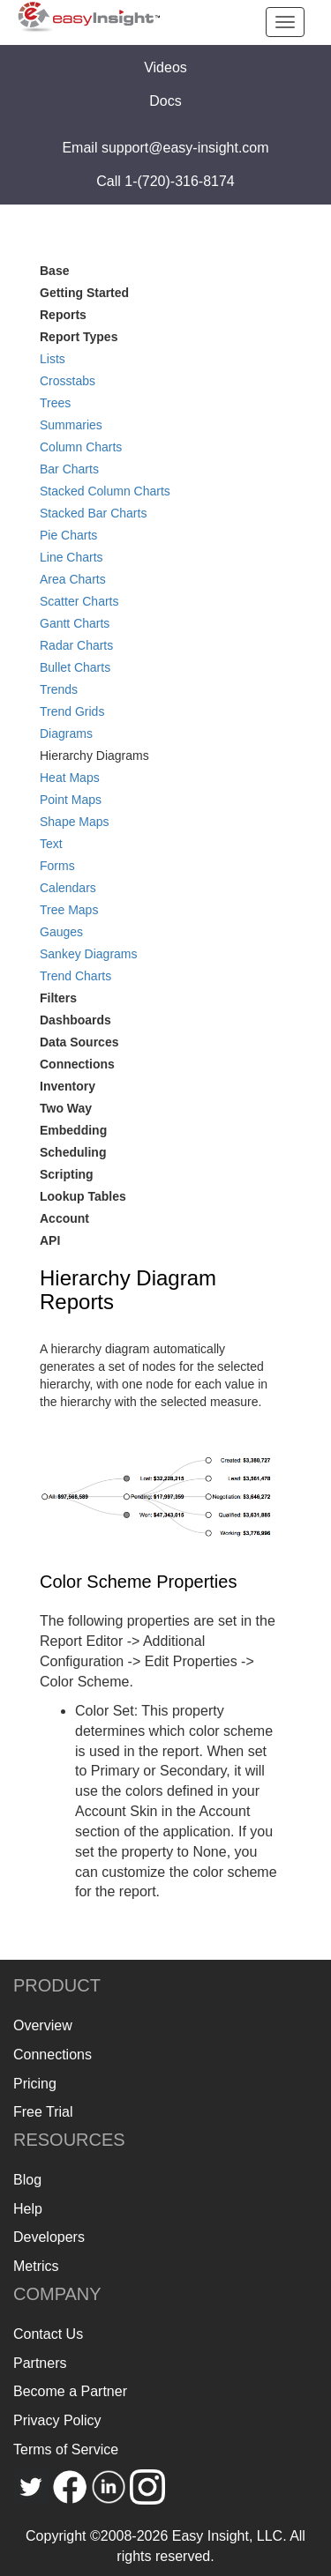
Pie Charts (68, 535)
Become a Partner (70, 2391)
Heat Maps (70, 778)
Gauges (61, 932)
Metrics (36, 2266)
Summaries (71, 425)
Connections (77, 1064)
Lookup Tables (83, 1196)
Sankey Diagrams (89, 954)
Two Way (66, 1108)
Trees (55, 403)
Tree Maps (69, 910)
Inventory (67, 1086)
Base (54, 271)
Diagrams (66, 733)
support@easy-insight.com (185, 147)
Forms (57, 866)
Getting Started (84, 293)
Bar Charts (69, 469)
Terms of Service (65, 2449)
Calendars (68, 888)
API (50, 1240)
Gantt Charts (74, 623)
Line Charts (71, 557)
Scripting (67, 1174)
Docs (165, 100)
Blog (27, 2179)
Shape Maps (74, 822)
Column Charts (81, 447)
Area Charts (73, 579)
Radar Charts (76, 645)
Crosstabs (67, 381)
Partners (39, 2363)
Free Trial (43, 2111)
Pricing (34, 2083)
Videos (165, 67)
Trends (59, 689)
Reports (63, 315)
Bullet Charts (75, 667)
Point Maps (71, 800)
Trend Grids (72, 711)
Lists (52, 359)
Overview (42, 2025)
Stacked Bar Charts (93, 513)
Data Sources (79, 1042)
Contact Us (48, 2334)
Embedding (73, 1130)
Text (51, 844)
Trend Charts (75, 976)
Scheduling (73, 1152)
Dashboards (75, 1020)
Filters (58, 998)
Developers (49, 2237)
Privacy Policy (57, 2420)
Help (27, 2208)
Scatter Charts (79, 601)
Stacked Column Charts (105, 491)
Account (64, 1218)
